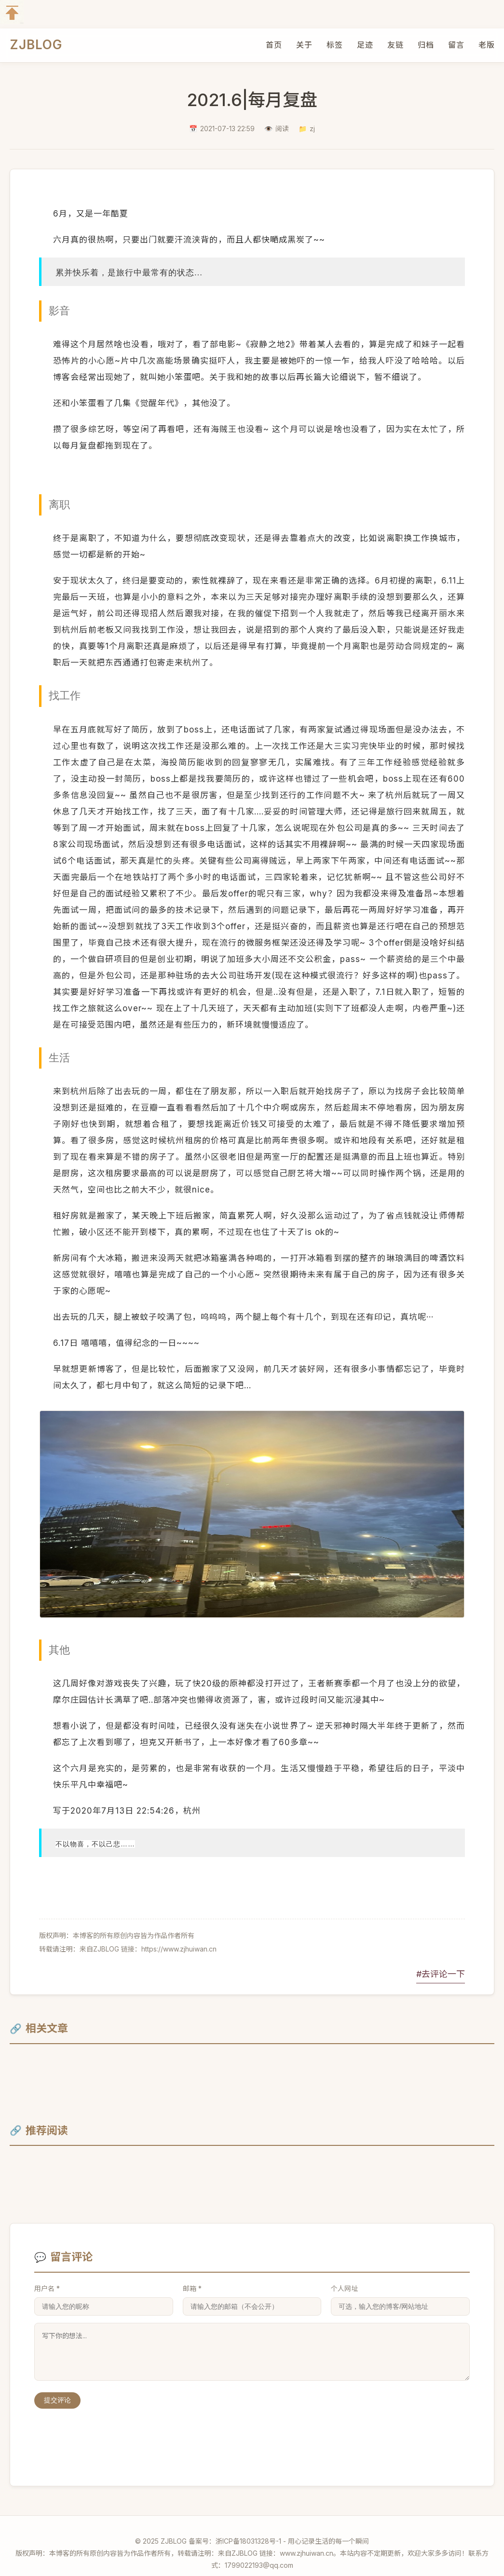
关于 (304, 45)
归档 (426, 45)
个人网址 (344, 2274)
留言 (456, 45)
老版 (486, 45)
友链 (395, 45)
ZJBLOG (36, 44)
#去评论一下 (440, 1959)
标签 (334, 45)
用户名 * (47, 2274)
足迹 (365, 45)
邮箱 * (192, 2274)
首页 (274, 45)
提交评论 (57, 2385)
